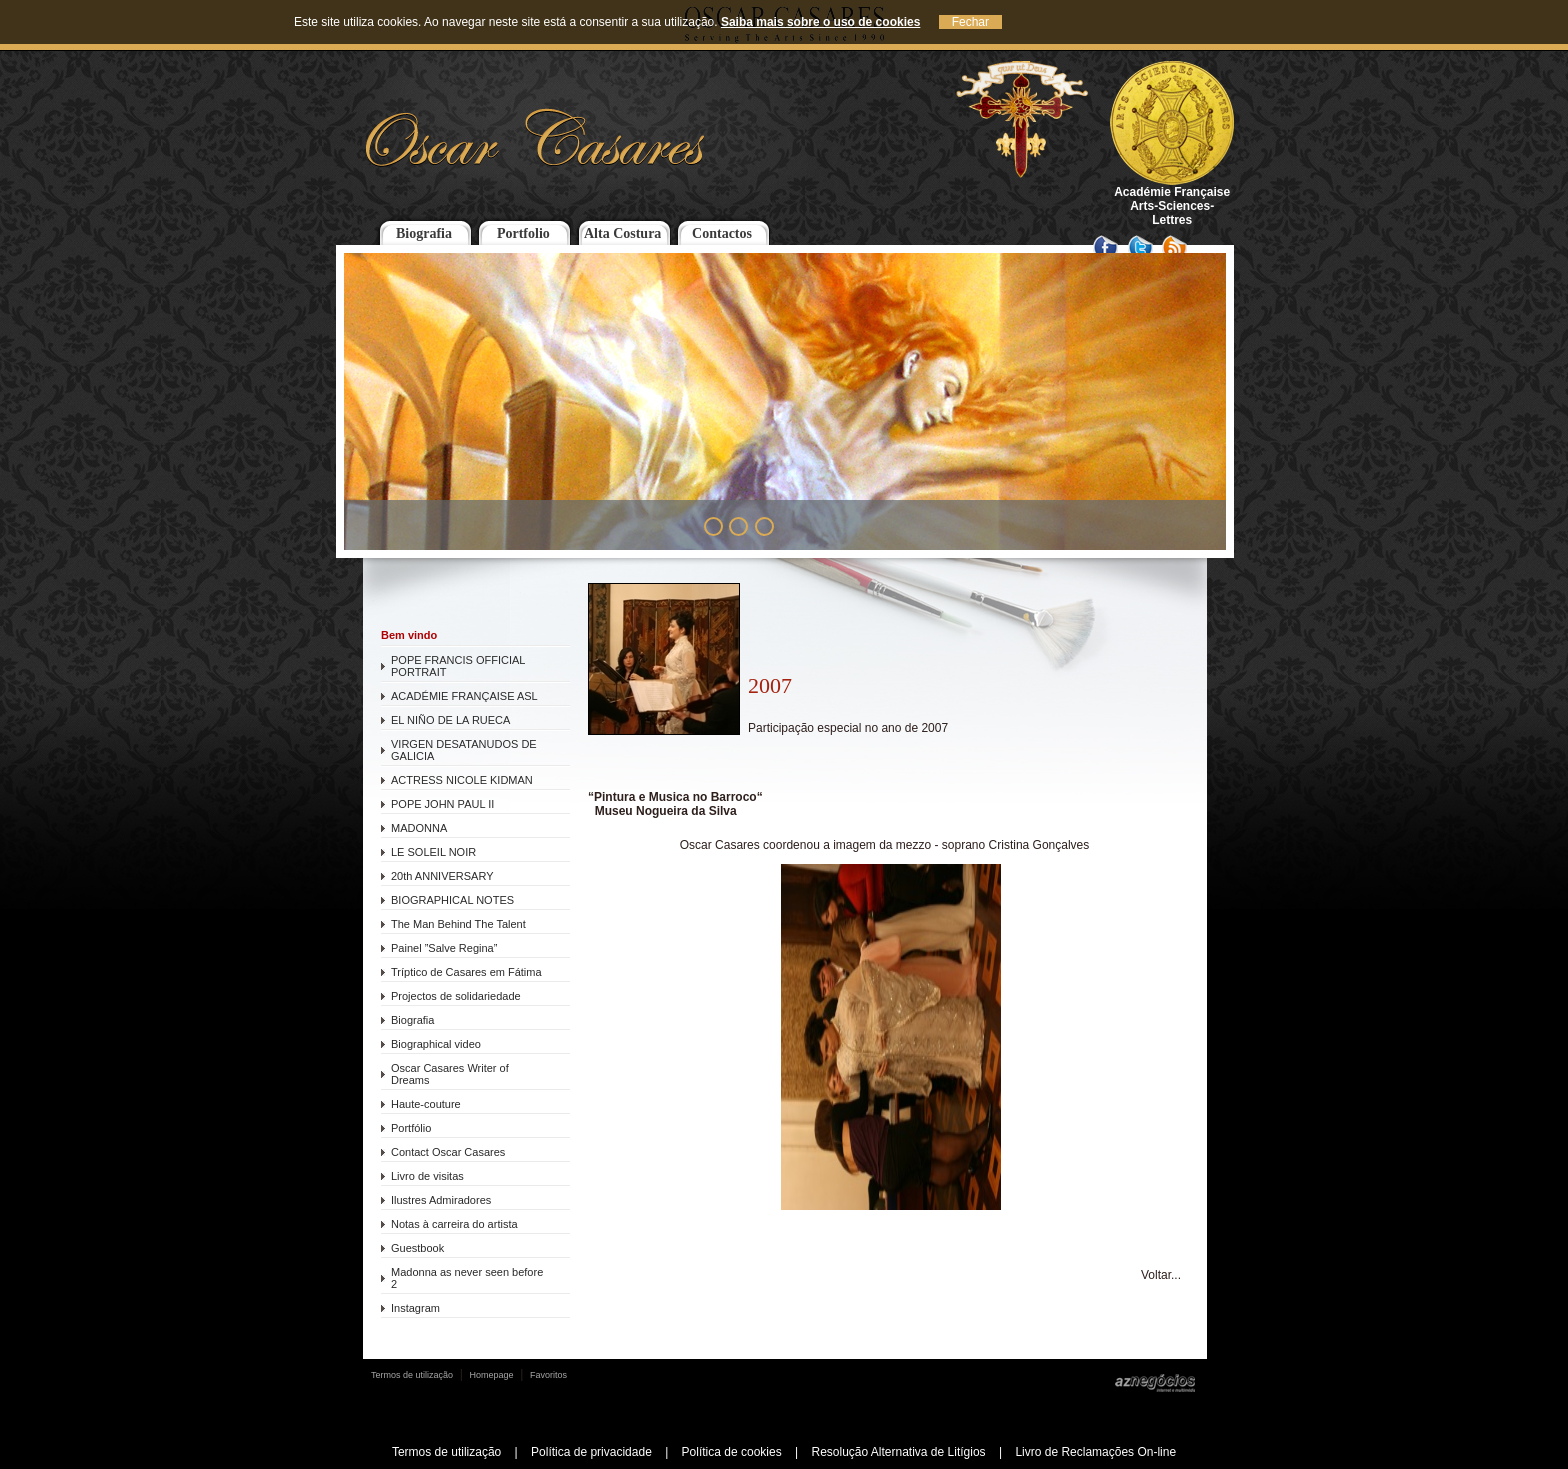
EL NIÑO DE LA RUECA (450, 720)
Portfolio (523, 233)
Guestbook (417, 1248)
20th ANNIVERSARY (442, 876)
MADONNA (419, 828)
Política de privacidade (591, 1452)
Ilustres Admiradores (441, 1200)
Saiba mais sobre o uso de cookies (820, 22)
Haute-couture (426, 1104)
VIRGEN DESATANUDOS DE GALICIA (464, 750)
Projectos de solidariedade (456, 996)
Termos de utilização (412, 1375)
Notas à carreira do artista (454, 1224)
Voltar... (1161, 1275)
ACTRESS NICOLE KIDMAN (462, 780)
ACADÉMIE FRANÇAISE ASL (464, 696)
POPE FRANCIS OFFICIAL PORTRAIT (458, 666)
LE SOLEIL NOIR (433, 852)
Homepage (492, 1375)
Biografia (424, 233)
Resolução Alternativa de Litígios (898, 1452)
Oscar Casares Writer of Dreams (450, 1074)
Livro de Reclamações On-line (1095, 1452)
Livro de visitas (427, 1176)
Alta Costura (622, 233)
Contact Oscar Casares (448, 1152)
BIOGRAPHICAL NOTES (452, 900)
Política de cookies (732, 1452)
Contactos (722, 233)
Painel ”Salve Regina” (444, 948)
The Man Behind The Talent (458, 924)
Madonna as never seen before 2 (467, 1278)
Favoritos (548, 1375)
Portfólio (411, 1128)
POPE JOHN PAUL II (442, 804)
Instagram (415, 1308)
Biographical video (436, 1044)
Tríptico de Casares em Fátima (466, 972)
